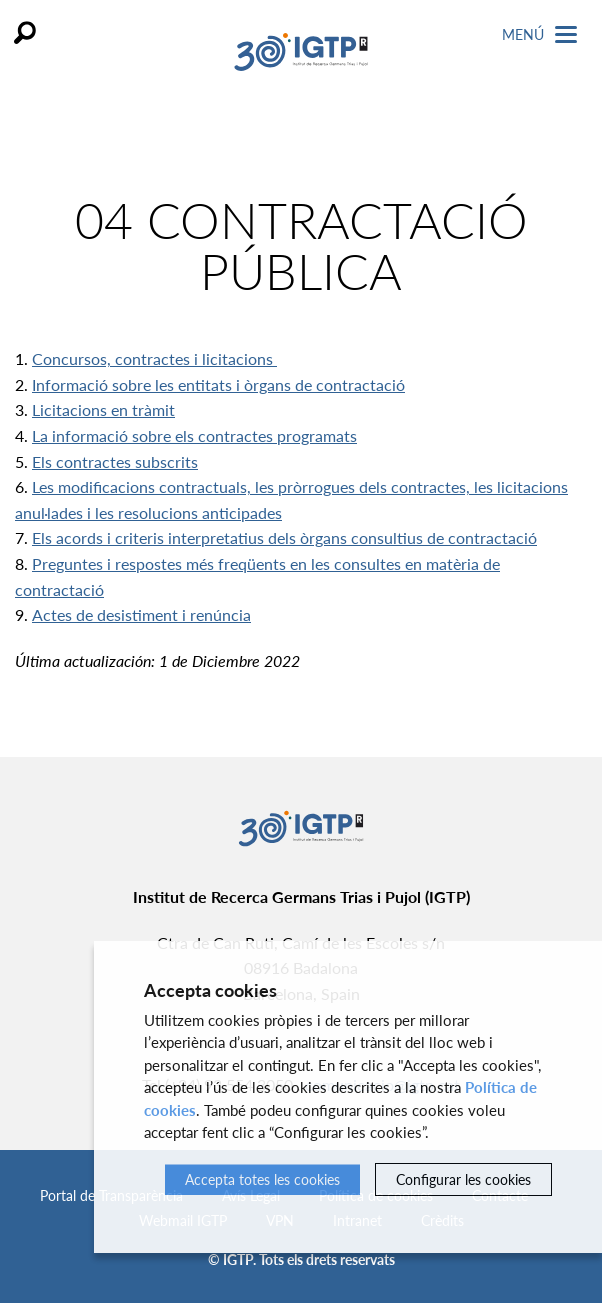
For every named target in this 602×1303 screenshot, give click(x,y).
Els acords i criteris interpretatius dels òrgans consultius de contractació (284, 537)
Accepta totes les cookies (262, 1179)
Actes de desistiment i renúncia (141, 614)
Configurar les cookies (463, 1179)
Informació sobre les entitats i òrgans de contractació (218, 384)
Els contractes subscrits (115, 461)
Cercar (25, 32)
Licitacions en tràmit (103, 409)
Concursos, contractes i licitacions (154, 358)
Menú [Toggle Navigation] (539, 34)
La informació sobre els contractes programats (194, 435)
